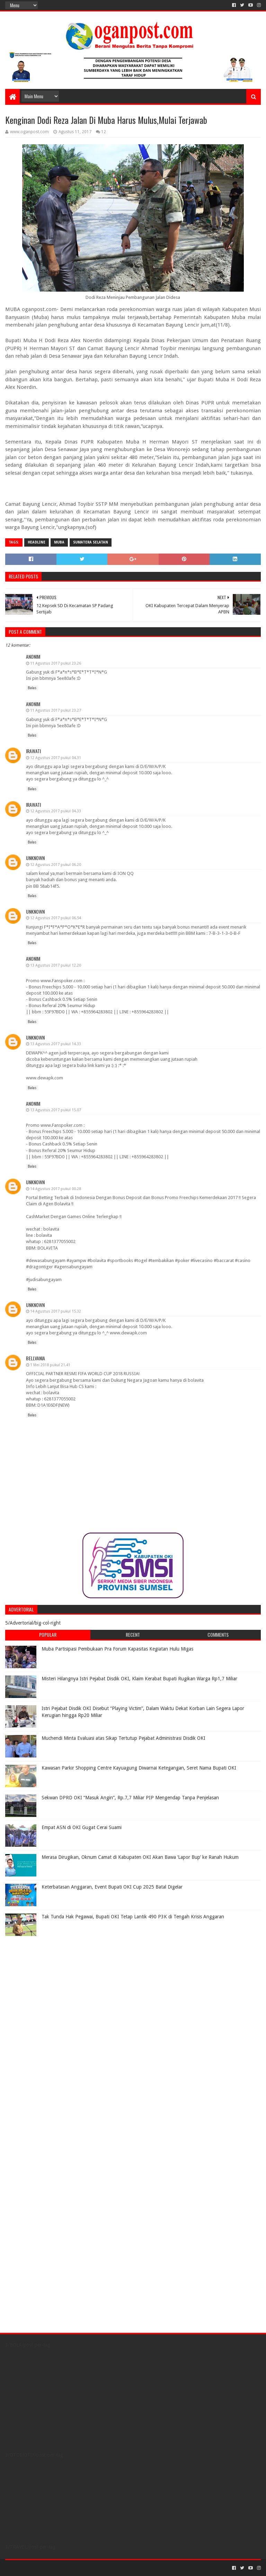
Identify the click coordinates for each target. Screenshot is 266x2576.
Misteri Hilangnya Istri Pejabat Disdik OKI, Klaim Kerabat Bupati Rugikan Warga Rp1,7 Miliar (139, 1678)
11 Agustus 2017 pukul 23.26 (55, 663)
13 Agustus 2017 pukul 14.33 (55, 1044)
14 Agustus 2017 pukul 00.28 (55, 1189)
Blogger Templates (83, 2567)
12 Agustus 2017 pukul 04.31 (55, 758)
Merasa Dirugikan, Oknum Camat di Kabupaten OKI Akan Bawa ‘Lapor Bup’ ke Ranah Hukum (140, 1857)
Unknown (35, 857)
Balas (32, 688)
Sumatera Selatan (90, 542)
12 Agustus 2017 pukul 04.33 (55, 811)
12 (103, 131)
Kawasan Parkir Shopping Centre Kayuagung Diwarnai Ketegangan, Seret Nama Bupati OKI (139, 1768)
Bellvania (35, 1358)
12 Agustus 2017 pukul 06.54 (55, 918)
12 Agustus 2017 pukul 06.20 (55, 864)
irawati (33, 751)
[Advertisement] (48, 1982)
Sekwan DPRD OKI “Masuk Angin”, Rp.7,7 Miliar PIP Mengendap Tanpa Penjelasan (130, 1797)
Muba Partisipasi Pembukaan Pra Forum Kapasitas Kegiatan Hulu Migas (117, 1649)
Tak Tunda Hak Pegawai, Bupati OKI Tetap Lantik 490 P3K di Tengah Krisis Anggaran (133, 1916)
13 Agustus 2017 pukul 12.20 (55, 965)
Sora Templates (43, 2567)
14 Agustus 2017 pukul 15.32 (55, 1311)
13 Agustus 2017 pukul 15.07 (55, 1110)
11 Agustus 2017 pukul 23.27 (55, 710)
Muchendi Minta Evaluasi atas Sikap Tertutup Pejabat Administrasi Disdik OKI (123, 1738)
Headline (36, 542)
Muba (59, 542)
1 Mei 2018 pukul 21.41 (50, 1365)
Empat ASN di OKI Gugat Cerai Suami (82, 1827)
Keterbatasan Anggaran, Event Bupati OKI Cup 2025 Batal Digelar (112, 1887)
